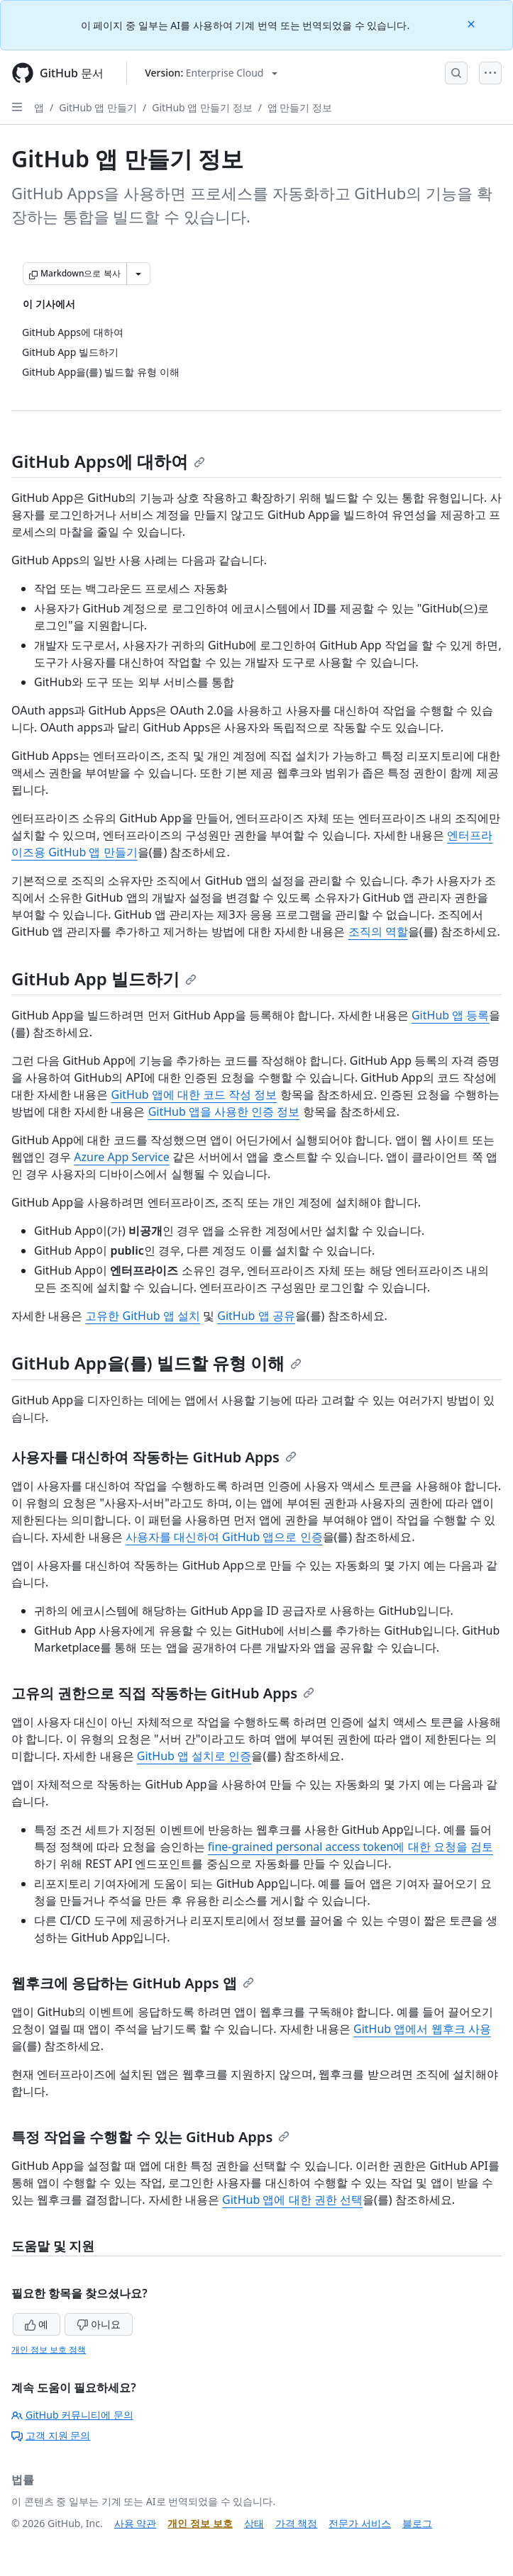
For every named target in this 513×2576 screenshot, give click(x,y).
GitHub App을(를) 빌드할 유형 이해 (156, 1362)
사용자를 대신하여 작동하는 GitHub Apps (154, 1457)
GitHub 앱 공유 (255, 1315)
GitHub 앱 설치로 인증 (194, 1756)
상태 (254, 2523)
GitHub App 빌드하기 (104, 978)
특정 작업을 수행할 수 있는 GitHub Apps (150, 2136)
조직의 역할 (378, 931)
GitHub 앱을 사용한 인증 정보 (224, 1111)
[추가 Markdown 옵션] (138, 273)
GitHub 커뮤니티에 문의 (72, 2414)
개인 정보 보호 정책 (48, 2349)
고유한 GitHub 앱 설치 (142, 1315)
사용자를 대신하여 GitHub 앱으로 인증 (224, 1537)
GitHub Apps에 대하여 (108, 461)
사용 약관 (135, 2523)
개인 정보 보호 (199, 2523)
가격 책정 (296, 2523)
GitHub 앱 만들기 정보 (202, 107)
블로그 (417, 2523)
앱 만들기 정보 (299, 107)
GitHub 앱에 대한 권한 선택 (292, 2199)
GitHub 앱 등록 (450, 1015)
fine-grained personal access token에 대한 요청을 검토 (350, 1846)
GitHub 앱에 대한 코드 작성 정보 (194, 1094)
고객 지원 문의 (50, 2435)
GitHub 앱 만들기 (98, 107)
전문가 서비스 (360, 2523)
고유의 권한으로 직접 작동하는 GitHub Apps (162, 1693)
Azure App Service (122, 1157)
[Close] (472, 23)
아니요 (99, 2324)
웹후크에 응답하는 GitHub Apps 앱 (132, 1983)
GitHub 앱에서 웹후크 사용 (422, 2029)
